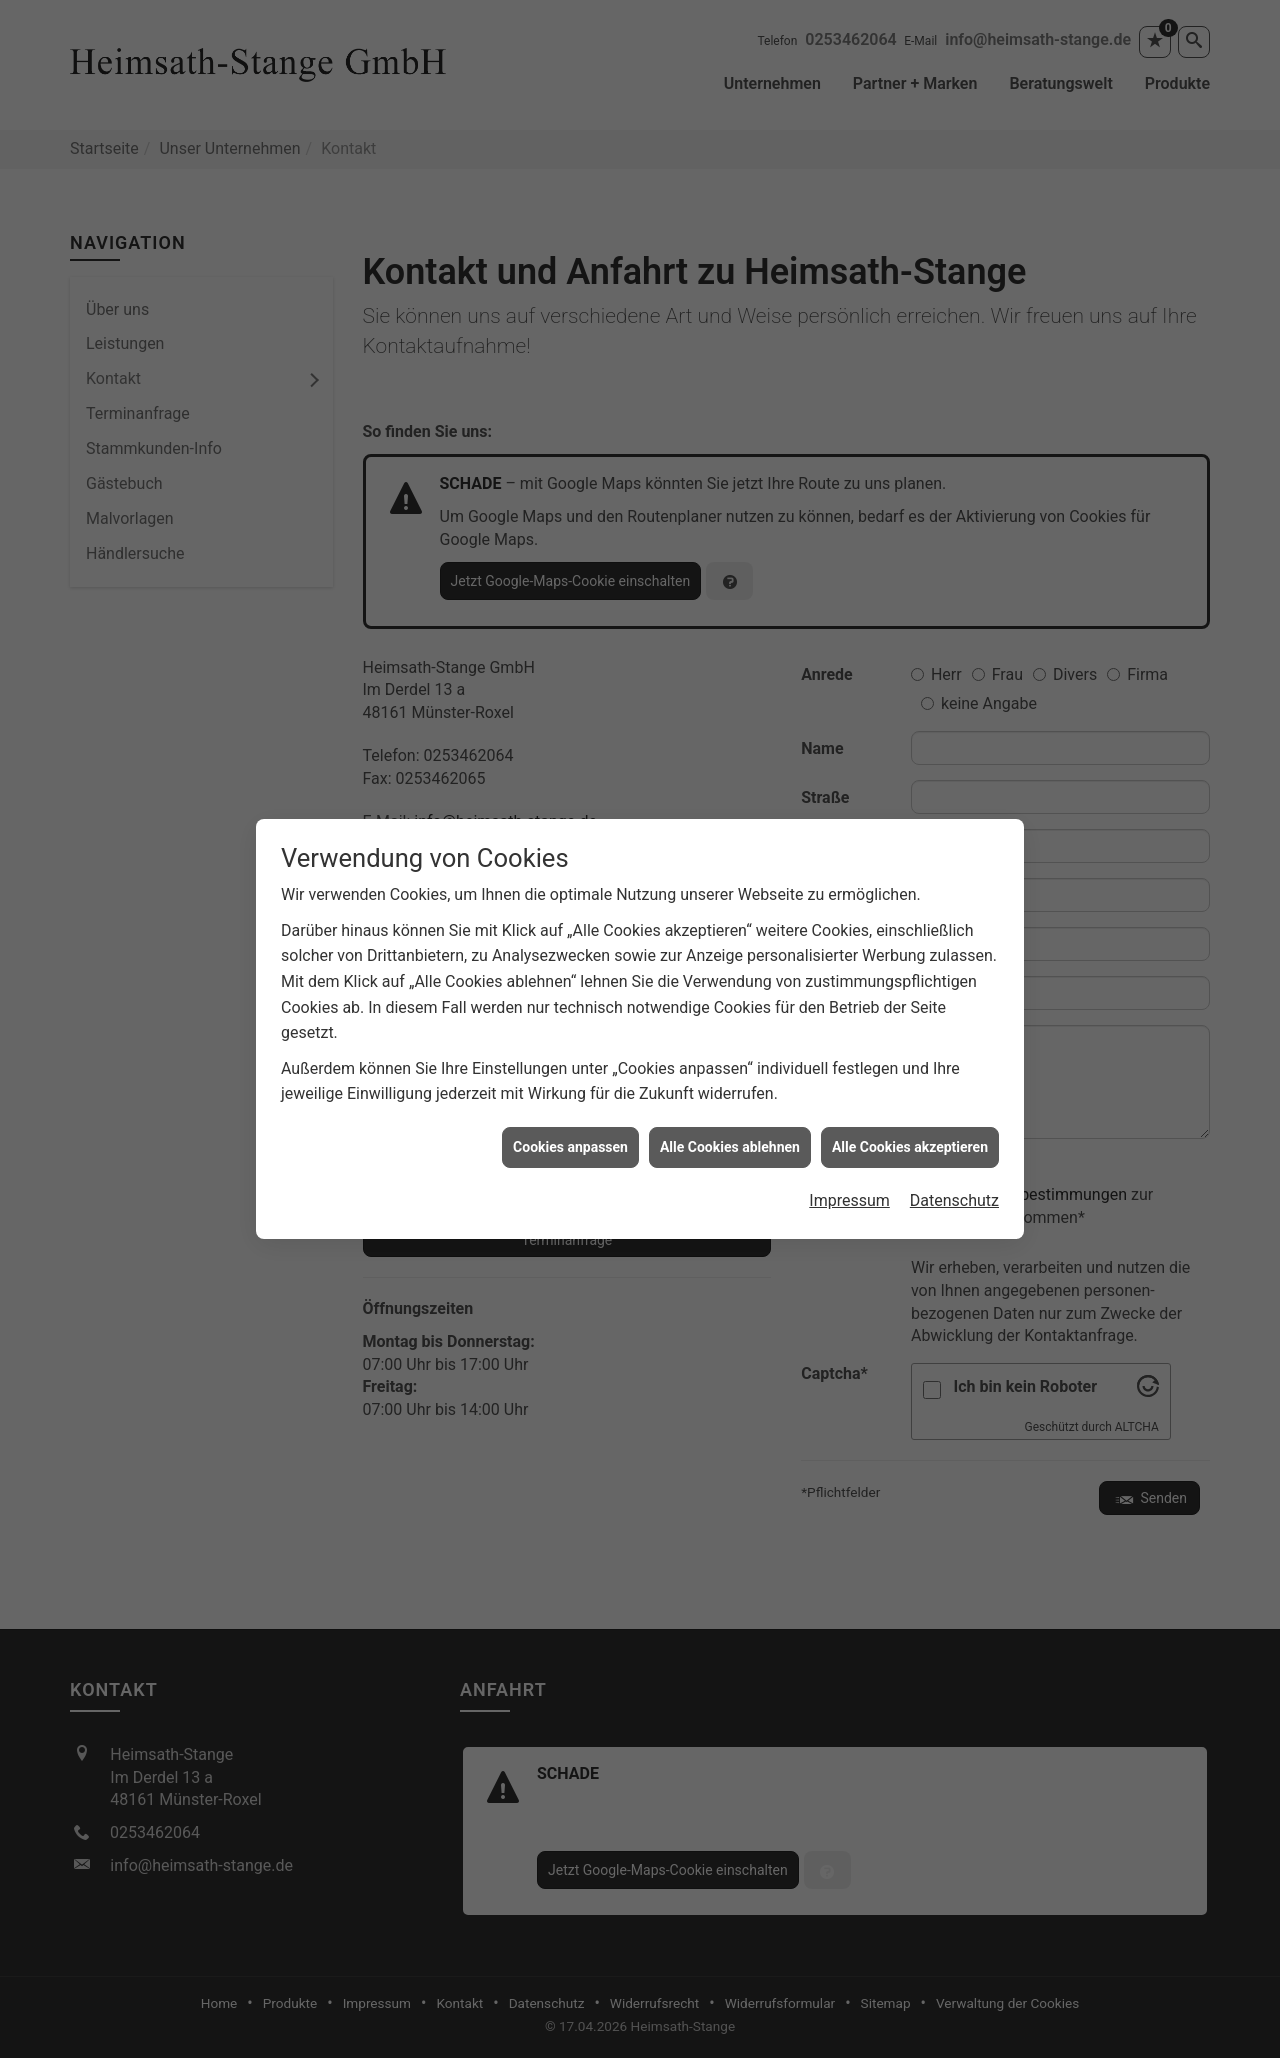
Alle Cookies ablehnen (730, 1110)
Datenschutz (954, 1163)
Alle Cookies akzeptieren (910, 1110)
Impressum (849, 1163)
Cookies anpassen (570, 1110)
